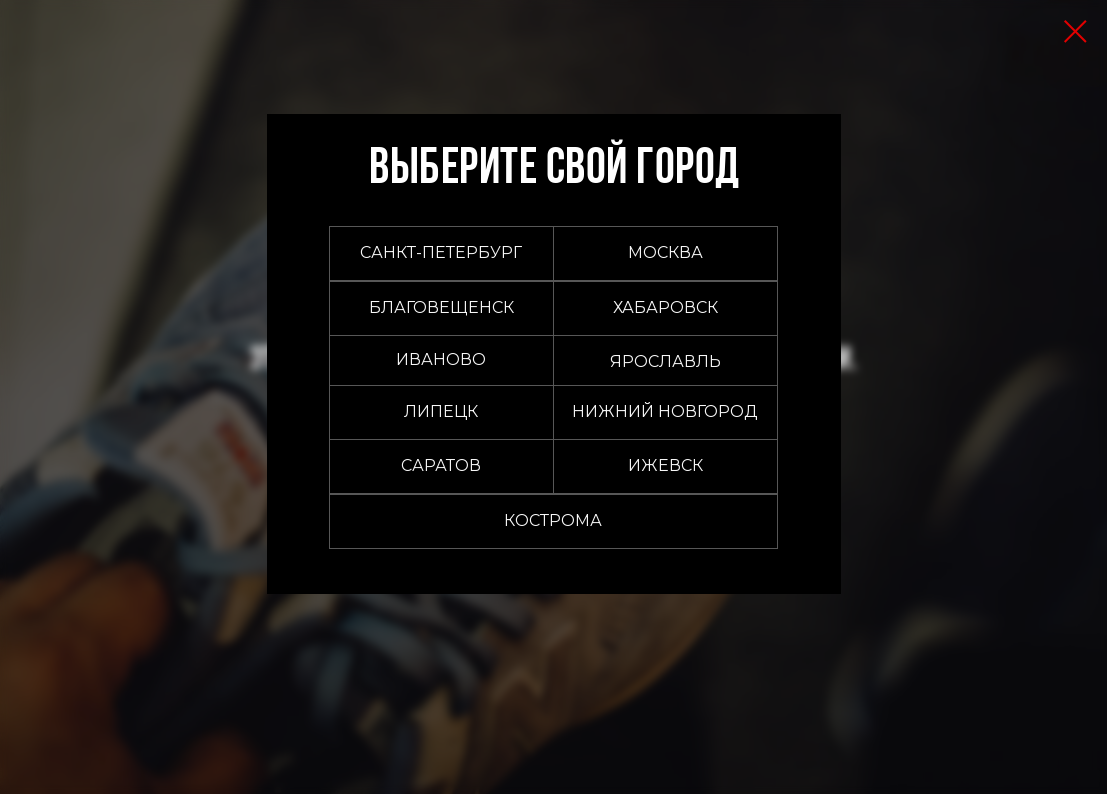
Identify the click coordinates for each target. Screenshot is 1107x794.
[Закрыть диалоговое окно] (1075, 31)
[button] (665, 253)
